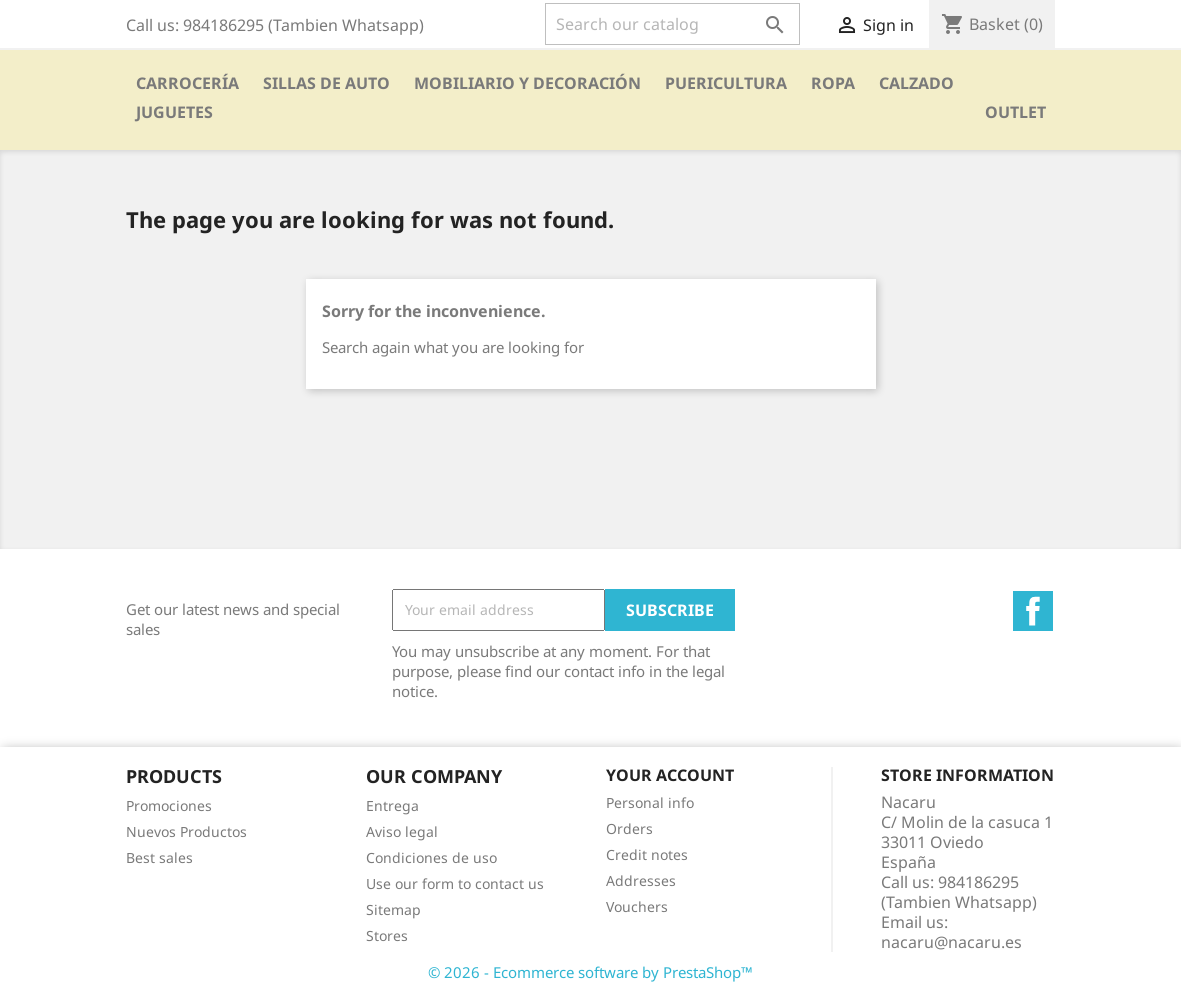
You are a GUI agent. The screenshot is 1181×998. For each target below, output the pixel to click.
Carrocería (187, 83)
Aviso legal (402, 831)
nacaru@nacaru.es (951, 942)
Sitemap (393, 909)
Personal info (650, 802)
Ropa (833, 83)
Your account (670, 775)
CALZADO (916, 83)
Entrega (392, 805)
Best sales (159, 857)
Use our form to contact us (455, 883)
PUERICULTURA (726, 83)
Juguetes (174, 112)
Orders (629, 828)
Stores (387, 935)
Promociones (169, 805)
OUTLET (1015, 112)
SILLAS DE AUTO (326, 83)
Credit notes (647, 854)
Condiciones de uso (431, 857)
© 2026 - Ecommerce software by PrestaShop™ (590, 972)
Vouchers (637, 906)
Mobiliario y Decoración (527, 83)
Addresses (641, 880)
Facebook (1033, 611)
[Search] (672, 24)
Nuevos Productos (186, 831)
